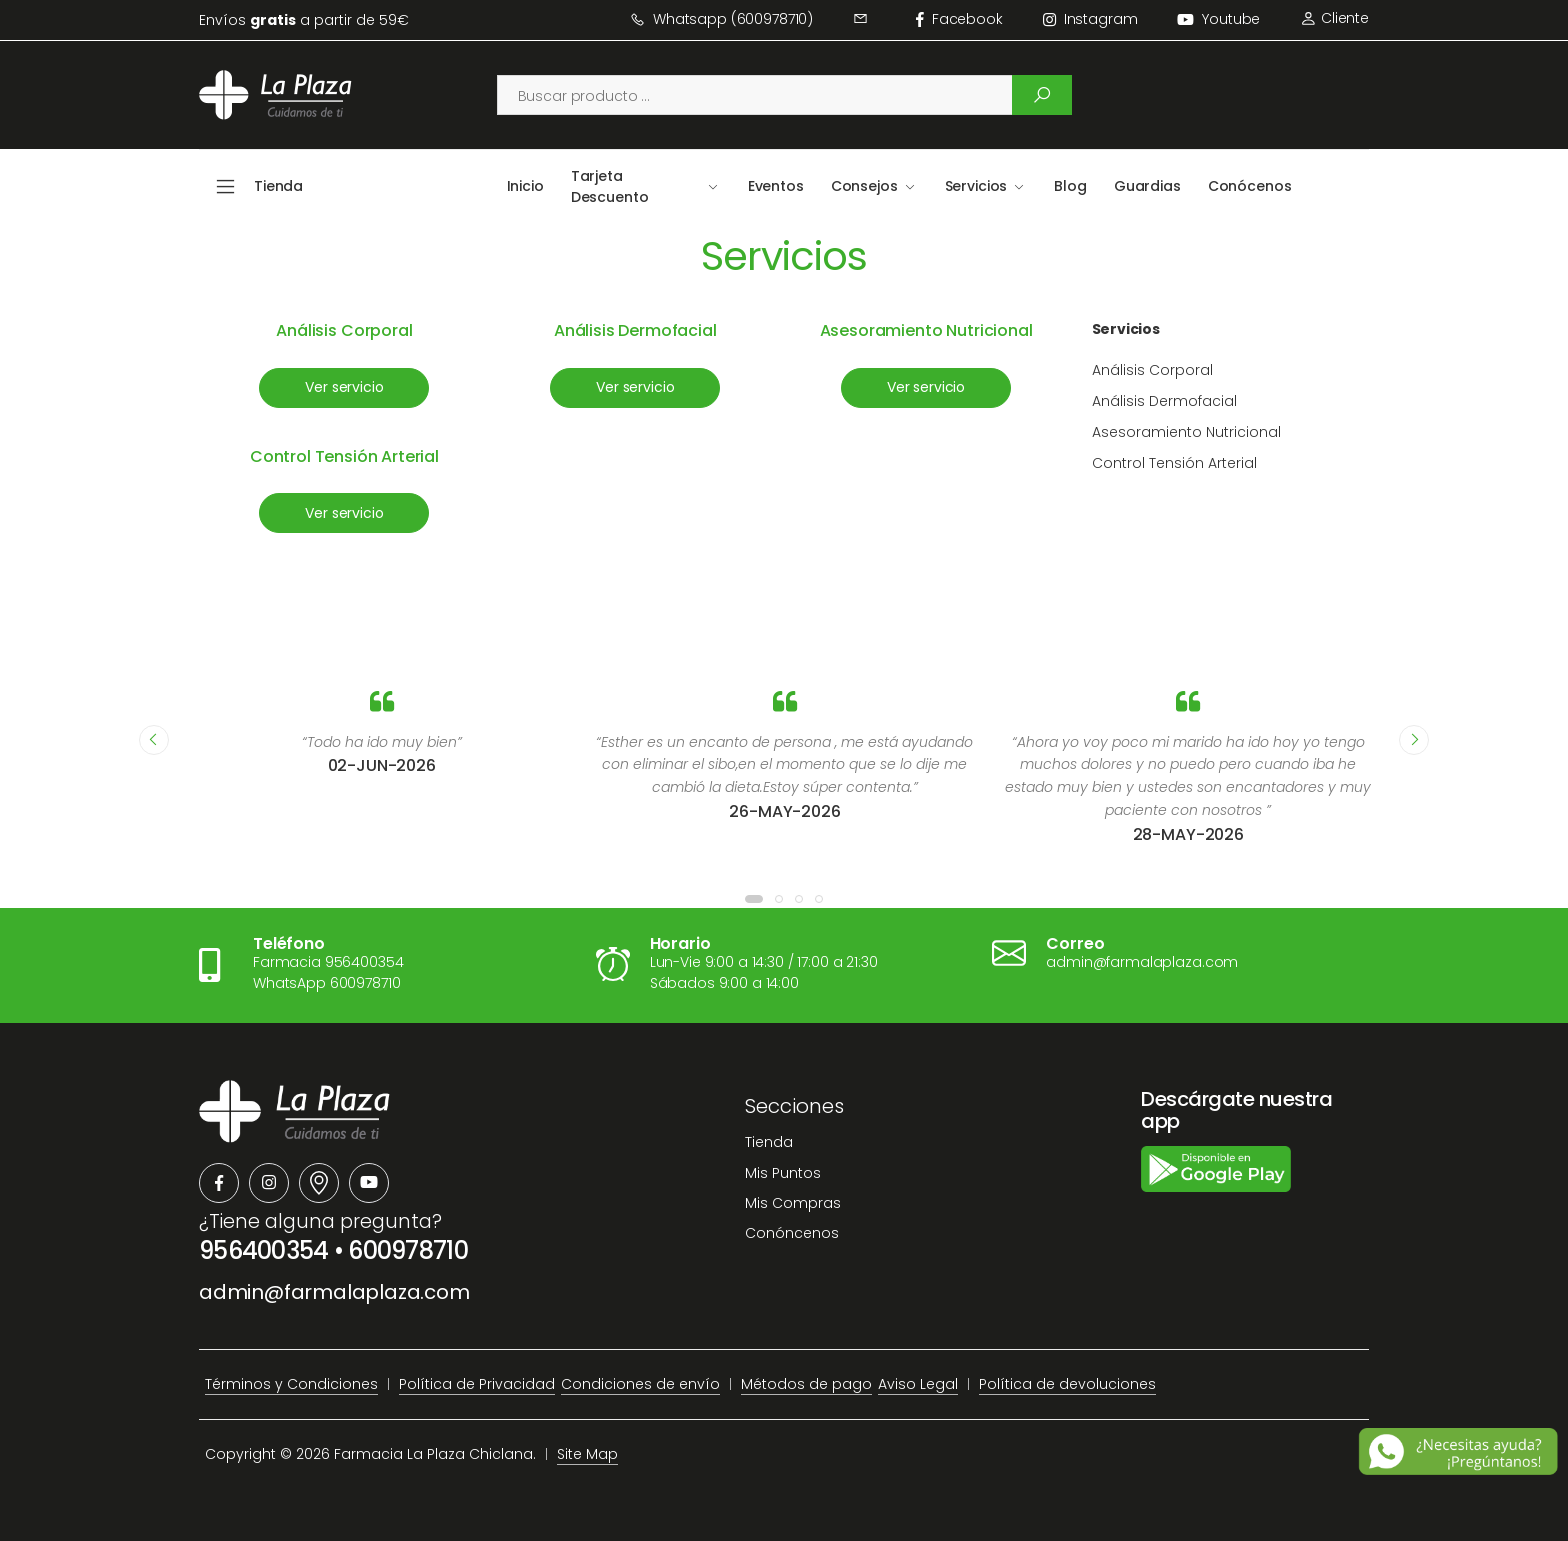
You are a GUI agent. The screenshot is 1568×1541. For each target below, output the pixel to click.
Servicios (976, 186)
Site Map (587, 1454)
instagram (1090, 19)
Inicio (525, 186)
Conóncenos (792, 1233)
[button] (754, 899)
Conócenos (1250, 186)
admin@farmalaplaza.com (334, 1292)
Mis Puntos (783, 1173)
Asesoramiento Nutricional (926, 330)
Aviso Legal (918, 1384)
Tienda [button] (278, 186)
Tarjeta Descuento (610, 186)
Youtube (1218, 19)
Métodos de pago (806, 1384)
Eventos (776, 186)
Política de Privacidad (477, 1384)
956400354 (264, 1250)
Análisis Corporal (344, 330)
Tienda (769, 1142)
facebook (959, 19)
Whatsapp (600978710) (721, 19)
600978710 (408, 1250)
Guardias (1147, 186)
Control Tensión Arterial (344, 456)
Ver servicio (344, 387)
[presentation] (154, 740)
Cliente (1334, 18)
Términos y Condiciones (291, 1384)
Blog (1070, 186)
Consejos (864, 186)
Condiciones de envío (640, 1384)
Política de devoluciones (1067, 1384)
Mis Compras (793, 1203)
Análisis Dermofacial (635, 330)
